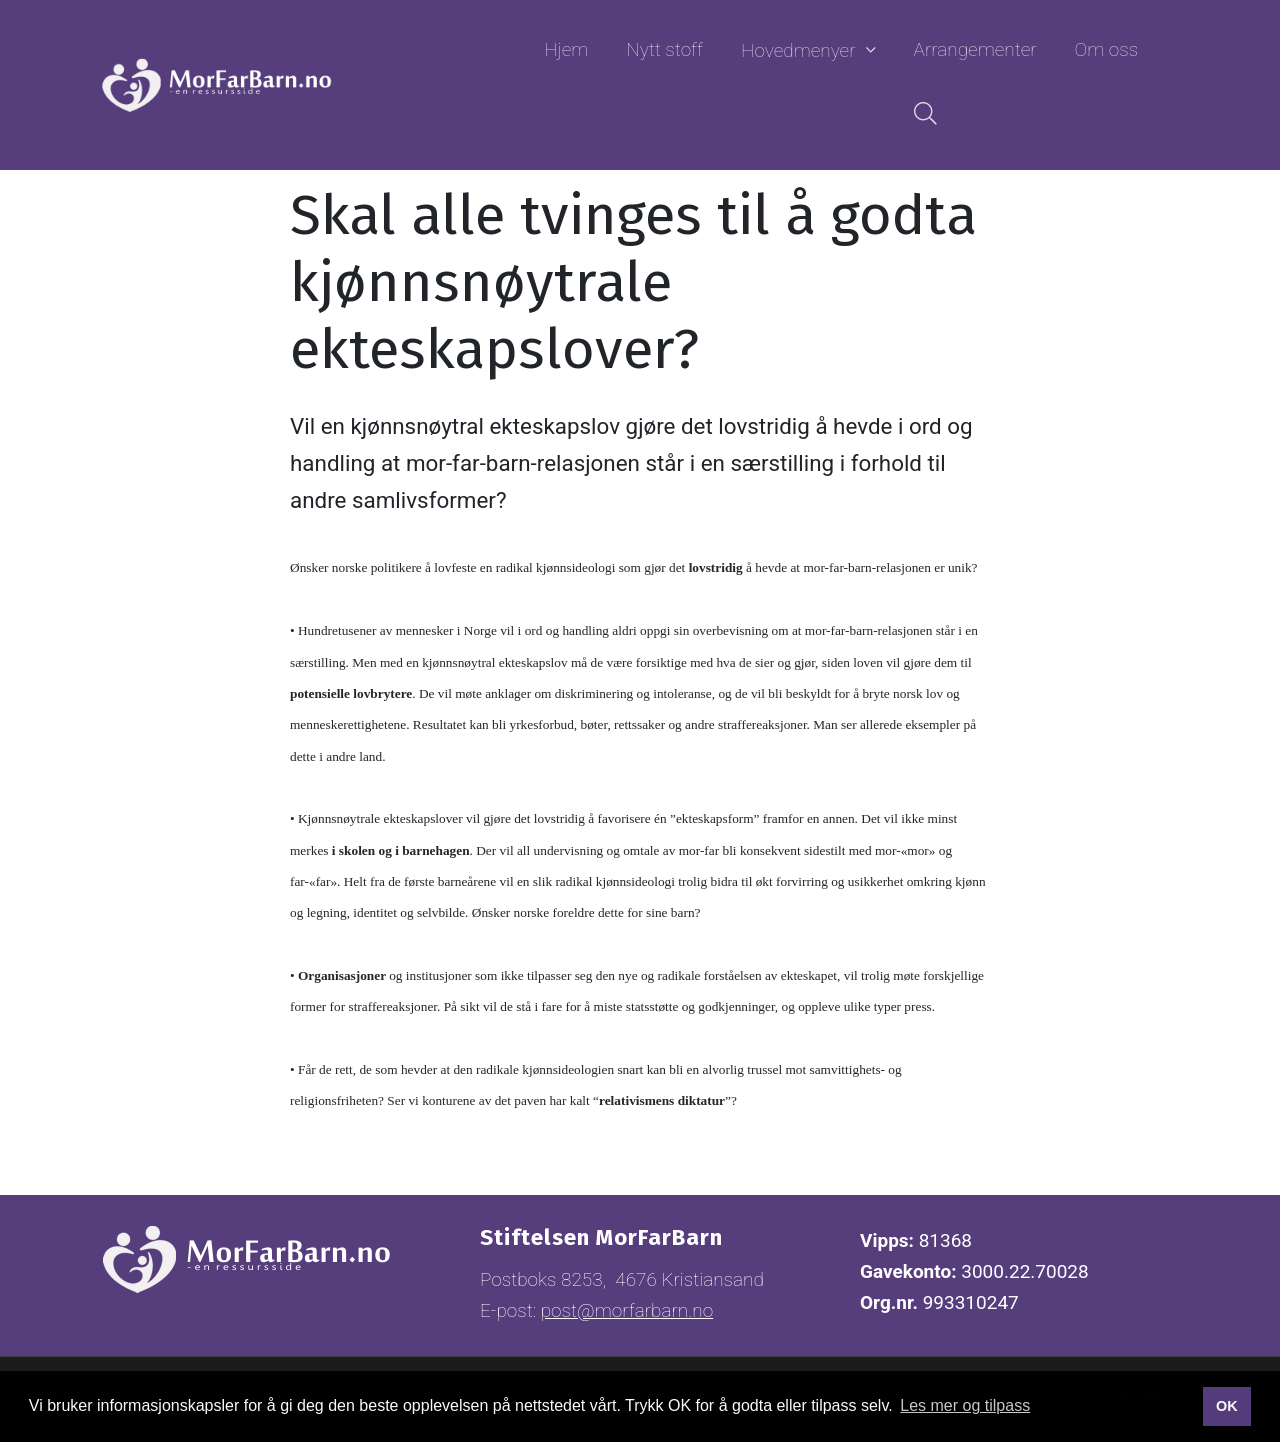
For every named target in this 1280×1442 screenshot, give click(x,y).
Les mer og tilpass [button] (965, 1405)
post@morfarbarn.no (627, 1310)
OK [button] (1227, 1406)
